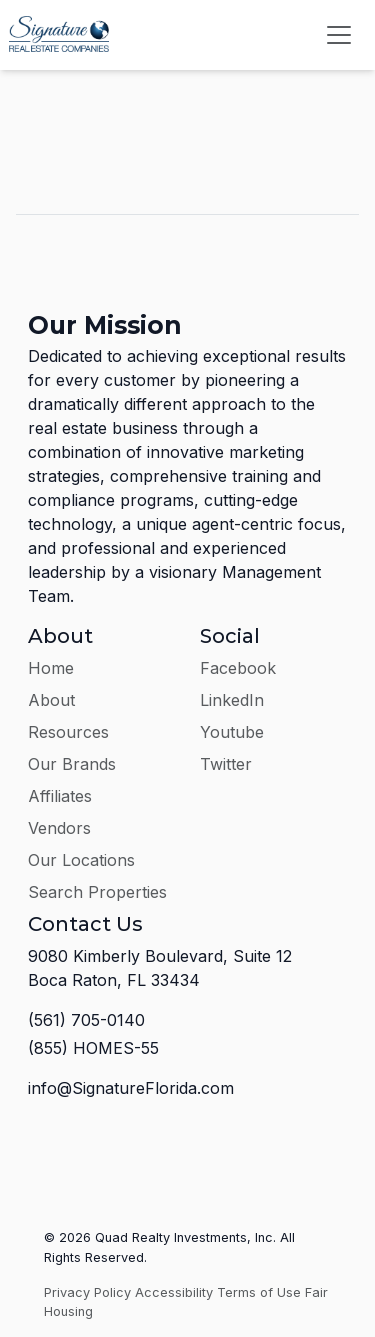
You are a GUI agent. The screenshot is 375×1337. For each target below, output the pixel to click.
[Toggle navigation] (339, 35)
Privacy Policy (87, 1292)
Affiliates (60, 796)
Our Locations (81, 860)
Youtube (232, 732)
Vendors (59, 828)
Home (51, 668)
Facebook (238, 668)
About (51, 700)
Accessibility (174, 1292)
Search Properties (97, 892)
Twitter (226, 764)
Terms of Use (259, 1292)
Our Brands (72, 764)
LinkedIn (232, 700)
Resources (68, 732)
